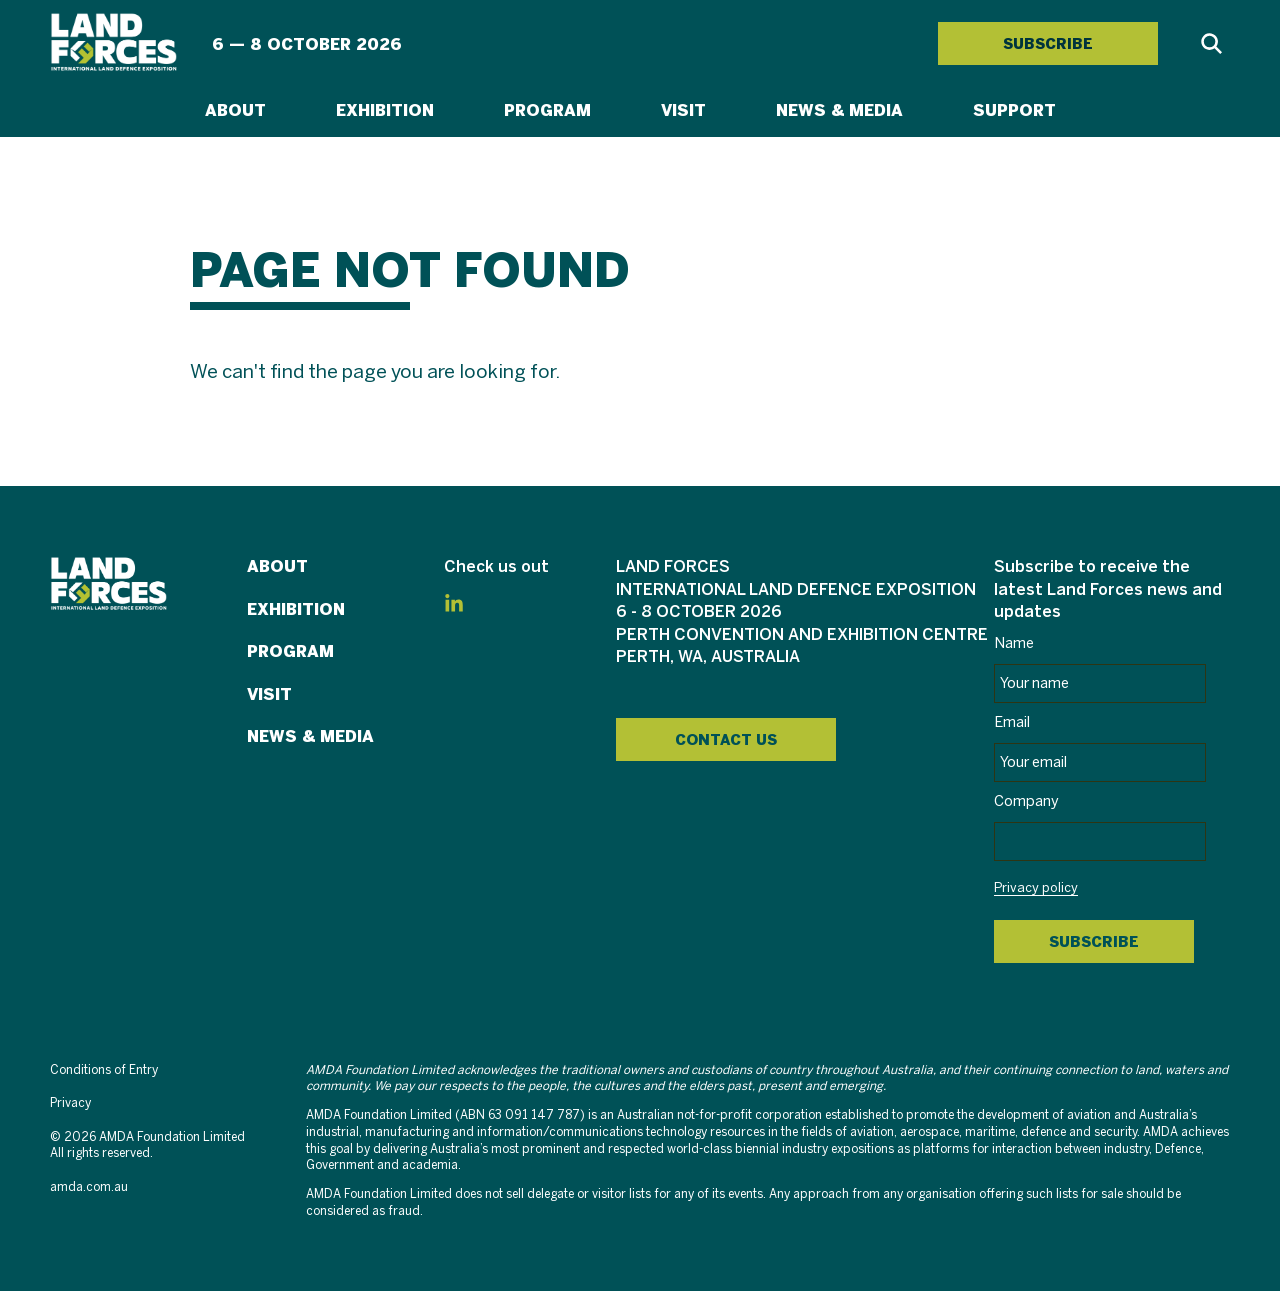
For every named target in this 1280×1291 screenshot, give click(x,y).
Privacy (70, 1103)
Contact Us (726, 740)
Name (1014, 644)
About (235, 110)
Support (1014, 110)
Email (1012, 723)
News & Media (839, 110)
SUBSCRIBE (1048, 44)
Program (547, 110)
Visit (683, 110)
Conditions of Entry (104, 1070)
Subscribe (1094, 942)
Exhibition (385, 110)
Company (1026, 802)
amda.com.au (89, 1187)
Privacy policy (1036, 889)
